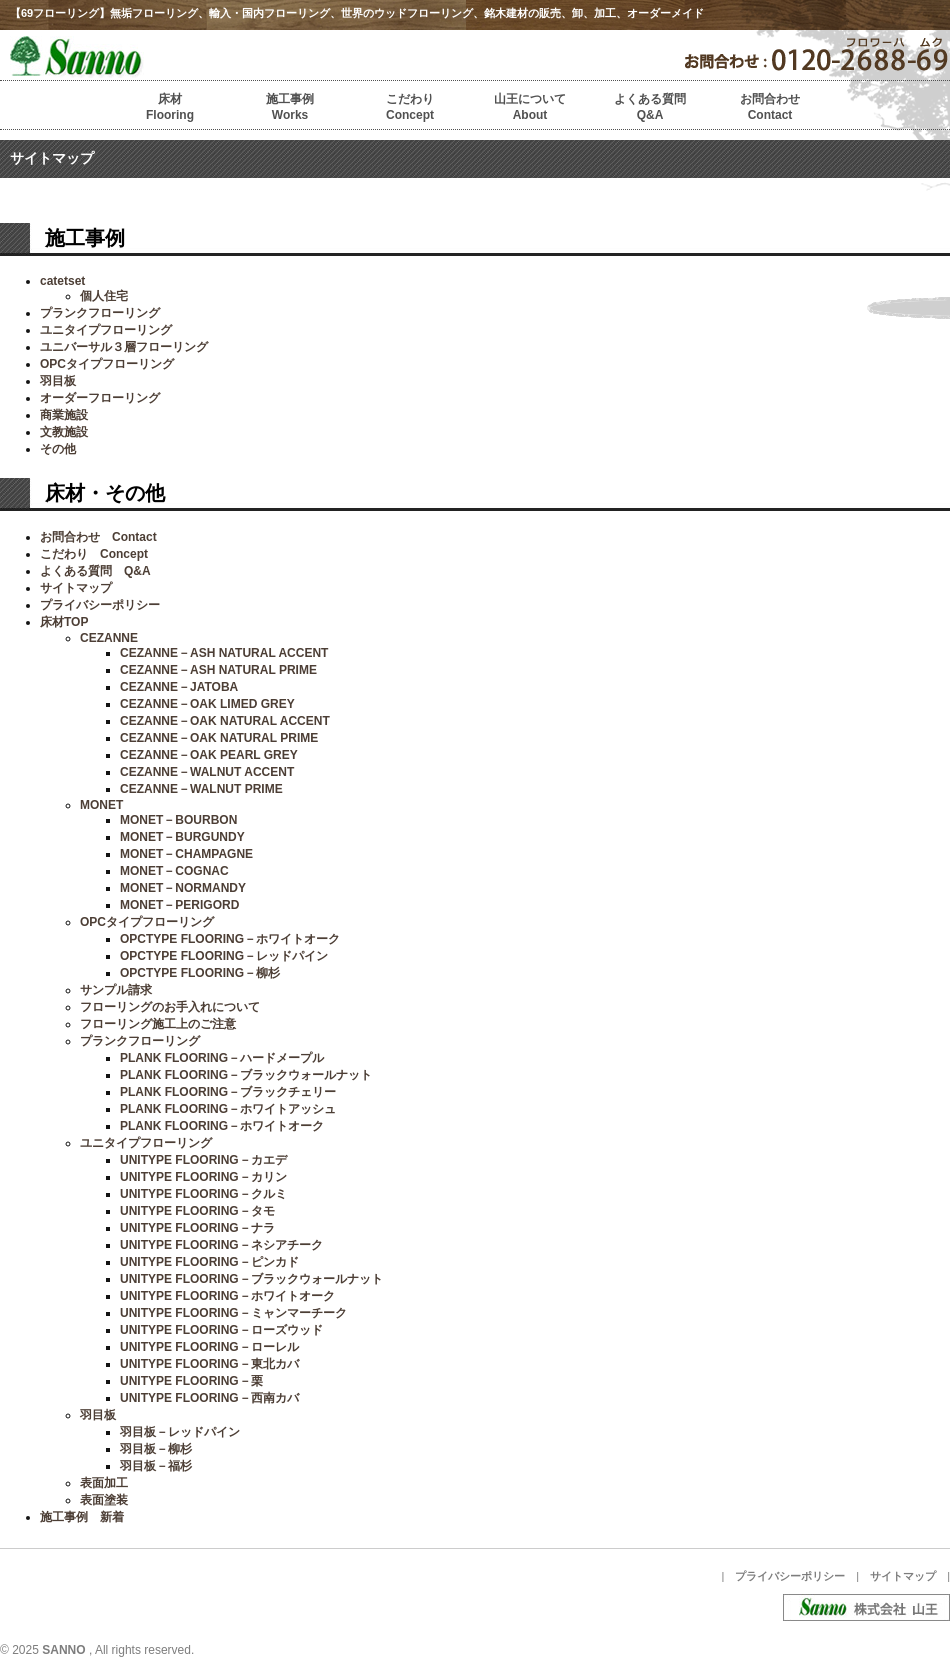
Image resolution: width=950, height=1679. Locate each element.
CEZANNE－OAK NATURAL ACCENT (225, 721)
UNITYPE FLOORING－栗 (191, 1381)
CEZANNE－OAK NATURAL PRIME (219, 738)
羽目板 (58, 381)
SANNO (63, 1650)
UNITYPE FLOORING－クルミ (203, 1194)
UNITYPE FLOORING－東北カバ (209, 1364)
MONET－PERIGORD (179, 905)
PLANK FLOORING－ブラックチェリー (228, 1092)
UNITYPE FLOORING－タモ (197, 1211)
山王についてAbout (530, 107)
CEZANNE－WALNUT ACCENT (207, 772)
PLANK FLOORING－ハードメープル (222, 1058)
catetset (62, 281)
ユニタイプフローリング (106, 330)
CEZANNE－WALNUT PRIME (201, 789)
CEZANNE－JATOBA (179, 687)
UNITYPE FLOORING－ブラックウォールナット (251, 1279)
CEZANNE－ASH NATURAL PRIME (218, 670)
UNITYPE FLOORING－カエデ (203, 1160)
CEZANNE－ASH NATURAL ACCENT (224, 653)
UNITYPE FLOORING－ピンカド (209, 1262)
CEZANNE (109, 638)
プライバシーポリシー (100, 605)
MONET (101, 805)
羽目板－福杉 (156, 1466)
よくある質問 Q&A (95, 571)
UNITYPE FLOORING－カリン (203, 1177)
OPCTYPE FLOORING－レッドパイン (224, 956)
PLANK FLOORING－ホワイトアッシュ (228, 1109)
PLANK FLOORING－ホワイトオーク (222, 1126)
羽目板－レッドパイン (180, 1432)
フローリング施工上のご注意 (158, 1024)
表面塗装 (104, 1500)
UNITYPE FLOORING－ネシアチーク (221, 1245)
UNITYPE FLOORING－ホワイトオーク (227, 1296)
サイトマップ (76, 588)
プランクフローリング (100, 313)
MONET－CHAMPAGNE (186, 854)
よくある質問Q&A (650, 107)
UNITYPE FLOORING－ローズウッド (221, 1330)
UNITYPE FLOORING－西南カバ (209, 1398)
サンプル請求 (116, 990)
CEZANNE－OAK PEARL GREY (209, 755)
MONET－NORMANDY (183, 888)
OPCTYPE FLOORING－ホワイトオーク (230, 939)
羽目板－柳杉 (156, 1449)
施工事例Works (290, 107)
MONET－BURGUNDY (182, 837)
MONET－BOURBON (178, 820)
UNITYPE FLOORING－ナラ (197, 1228)
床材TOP (64, 622)
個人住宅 (104, 296)
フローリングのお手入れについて (170, 1007)
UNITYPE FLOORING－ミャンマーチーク (233, 1313)
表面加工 (104, 1483)
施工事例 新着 (82, 1517)
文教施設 (64, 432)
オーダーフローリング (100, 398)
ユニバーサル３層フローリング (124, 347)
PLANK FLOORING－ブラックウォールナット (246, 1075)
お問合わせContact (770, 107)
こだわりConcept (410, 107)
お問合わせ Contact (98, 537)
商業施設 (64, 415)
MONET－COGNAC (174, 871)
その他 (58, 449)
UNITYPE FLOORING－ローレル (209, 1347)
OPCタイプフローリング (107, 364)
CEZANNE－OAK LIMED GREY (207, 704)
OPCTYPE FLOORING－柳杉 (200, 973)
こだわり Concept (94, 554)
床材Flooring (170, 107)
